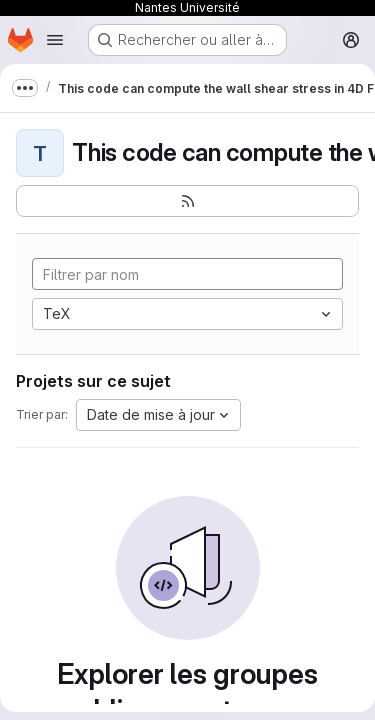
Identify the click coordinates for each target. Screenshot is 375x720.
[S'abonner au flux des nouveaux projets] (187, 201)
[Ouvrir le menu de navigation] (55, 40)
